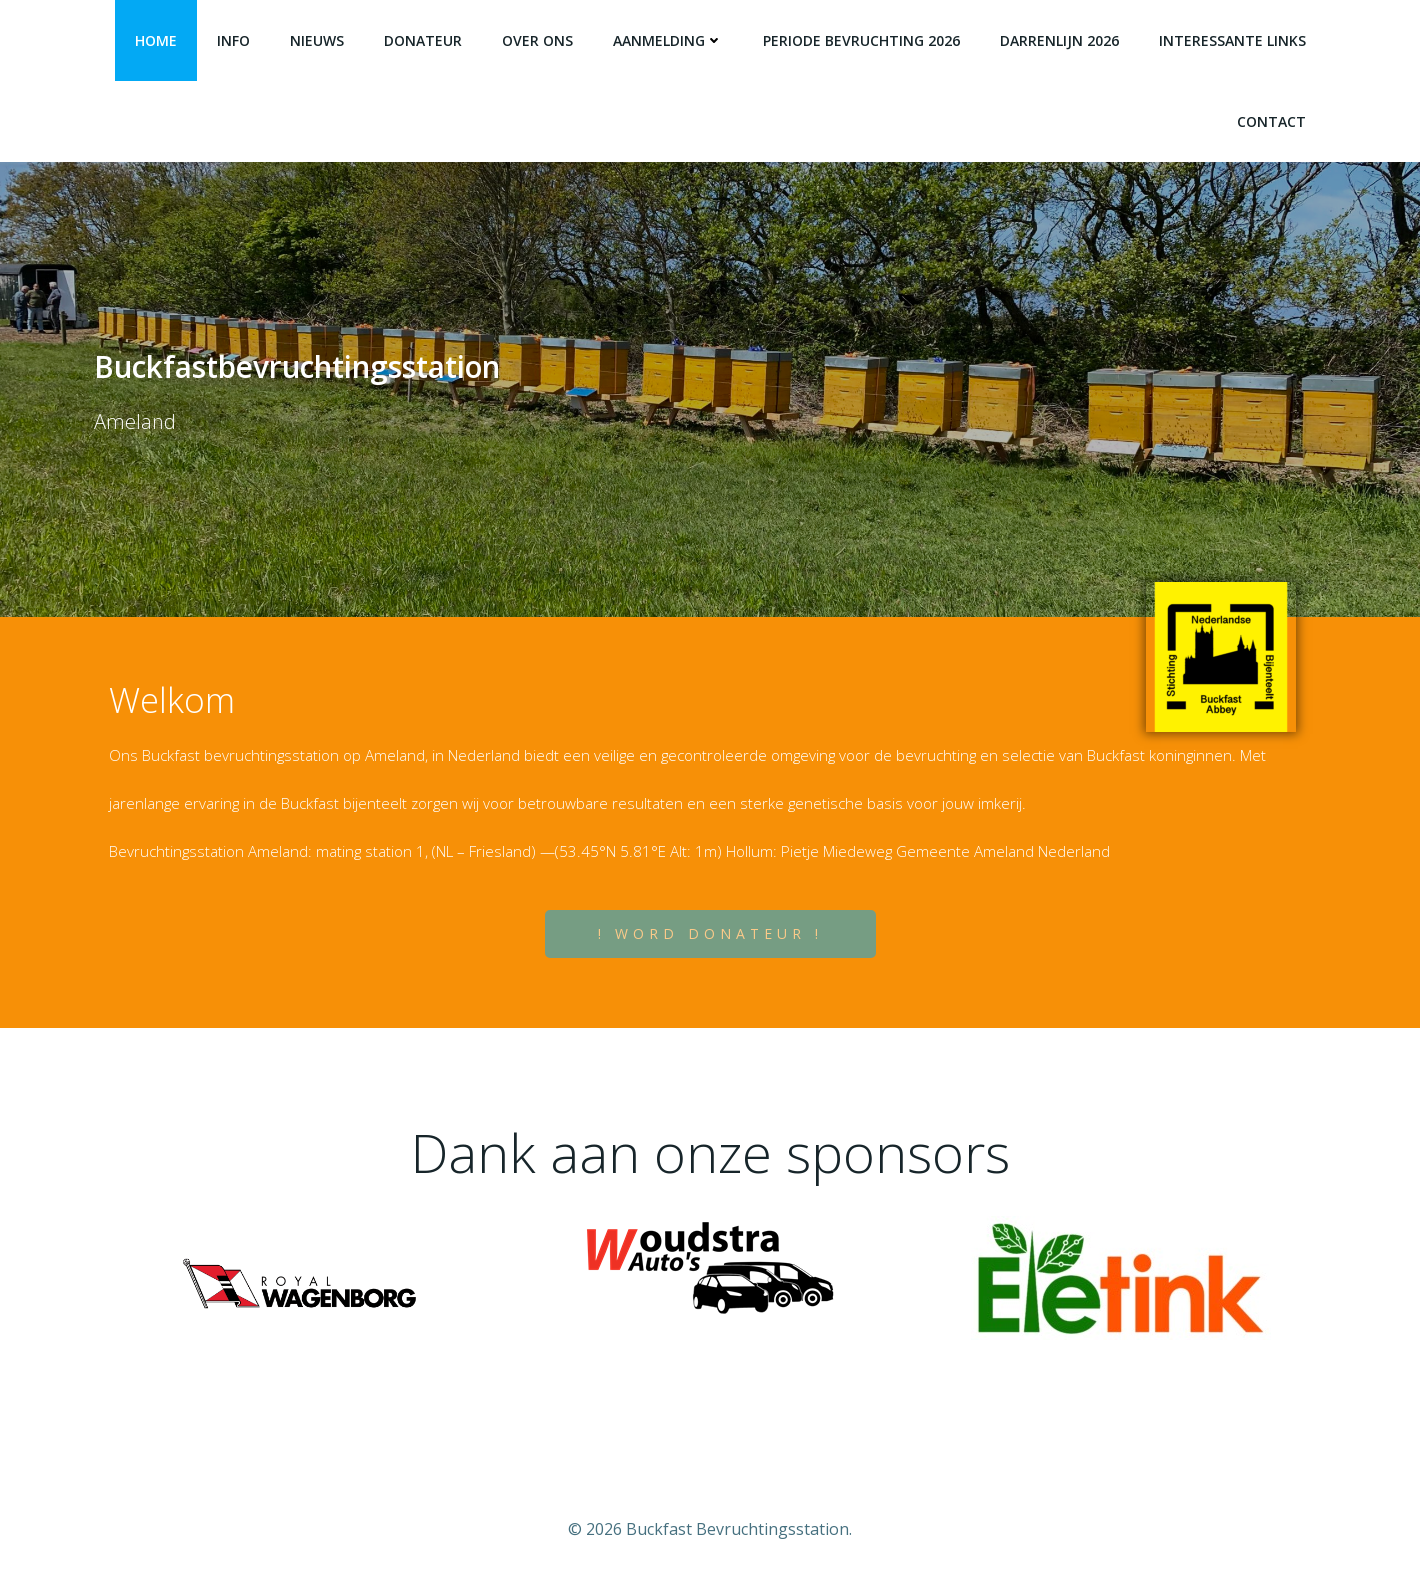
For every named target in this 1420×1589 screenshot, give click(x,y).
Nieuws (317, 40)
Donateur (423, 40)
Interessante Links (1232, 40)
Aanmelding (668, 40)
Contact (1271, 121)
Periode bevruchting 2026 (861, 40)
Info (233, 40)
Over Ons (537, 40)
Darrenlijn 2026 (1059, 40)
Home (156, 40)
